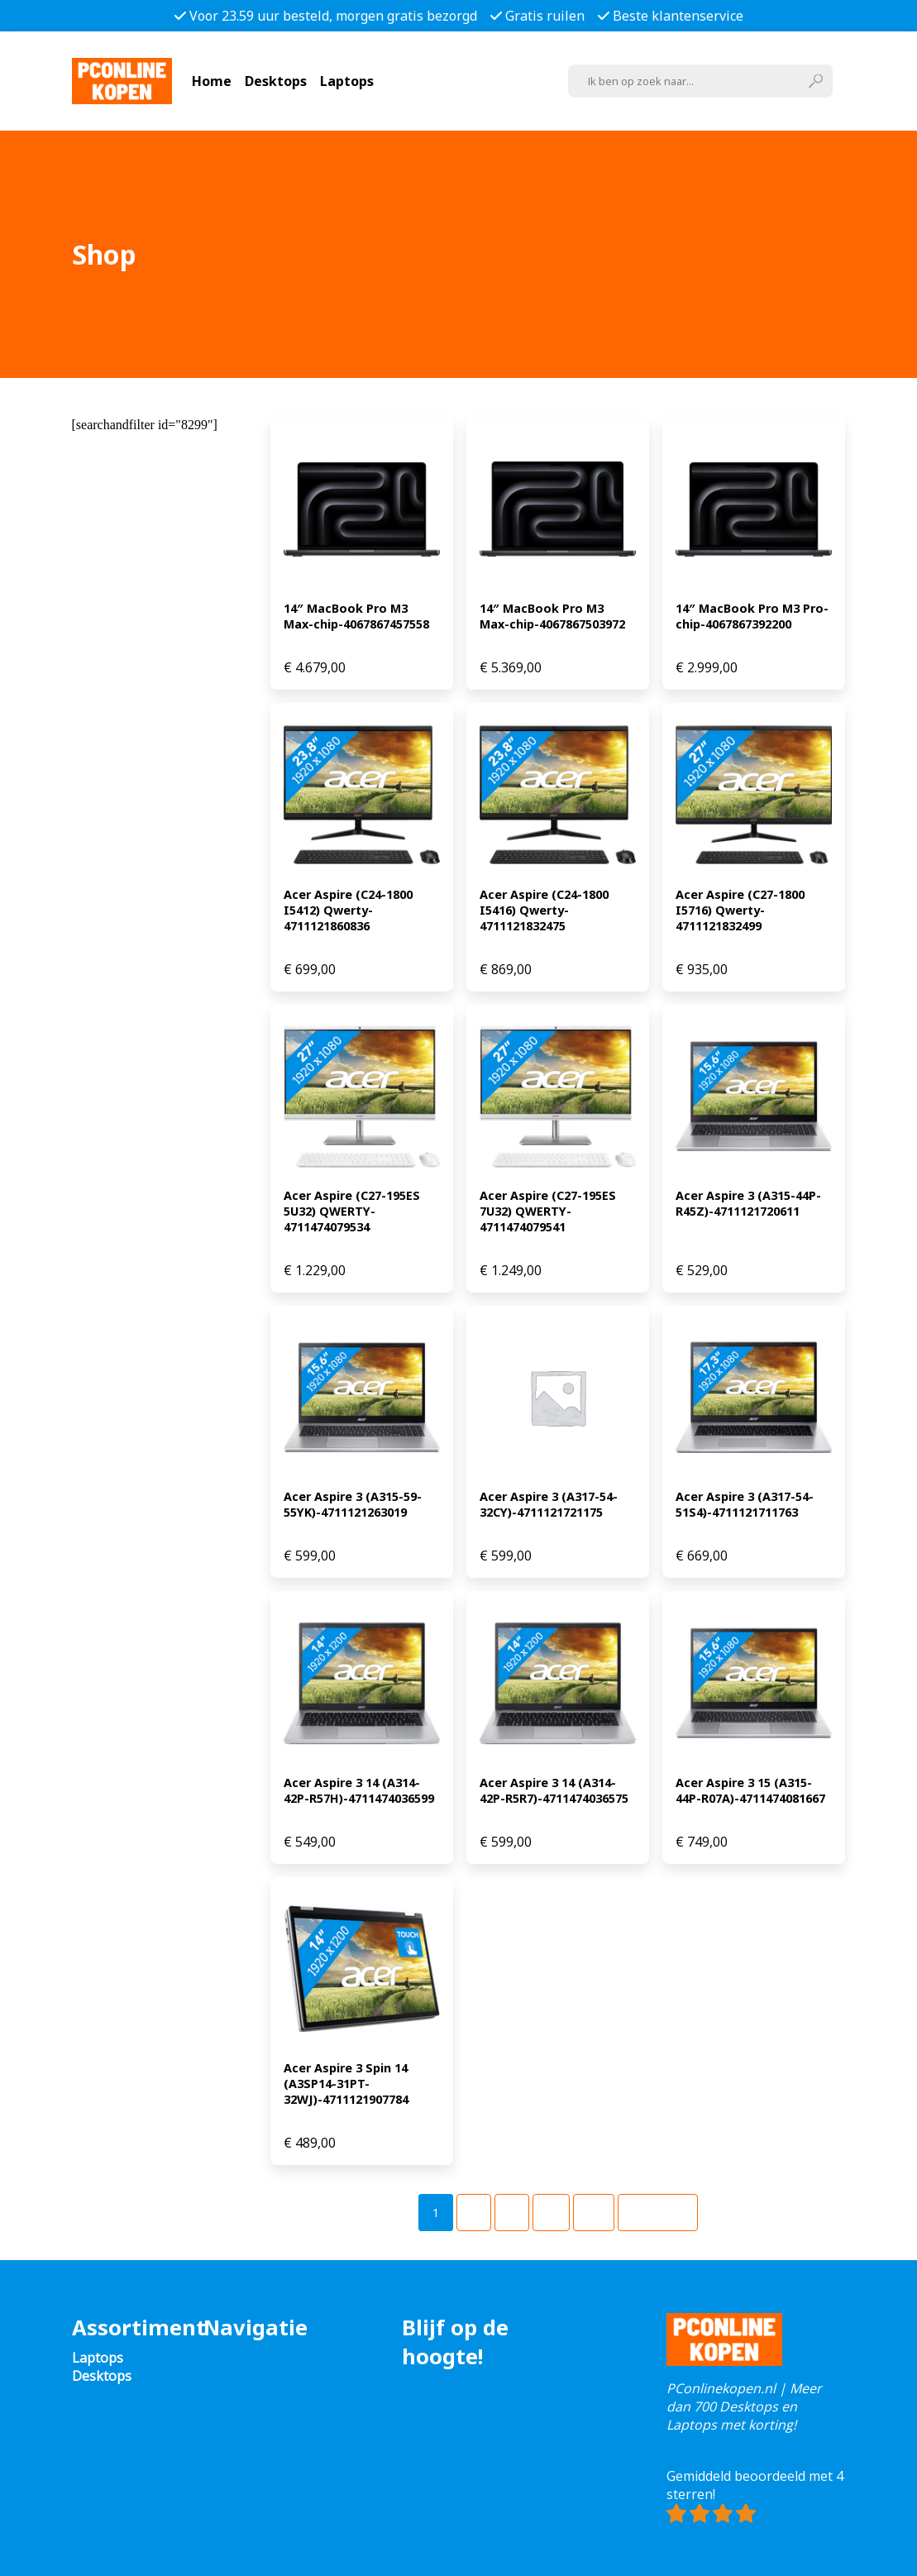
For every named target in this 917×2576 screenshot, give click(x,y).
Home (212, 81)
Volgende (658, 2212)
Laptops (347, 81)
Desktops (276, 81)
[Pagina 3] (511, 2212)
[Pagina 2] (473, 2212)
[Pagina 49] (593, 2212)
